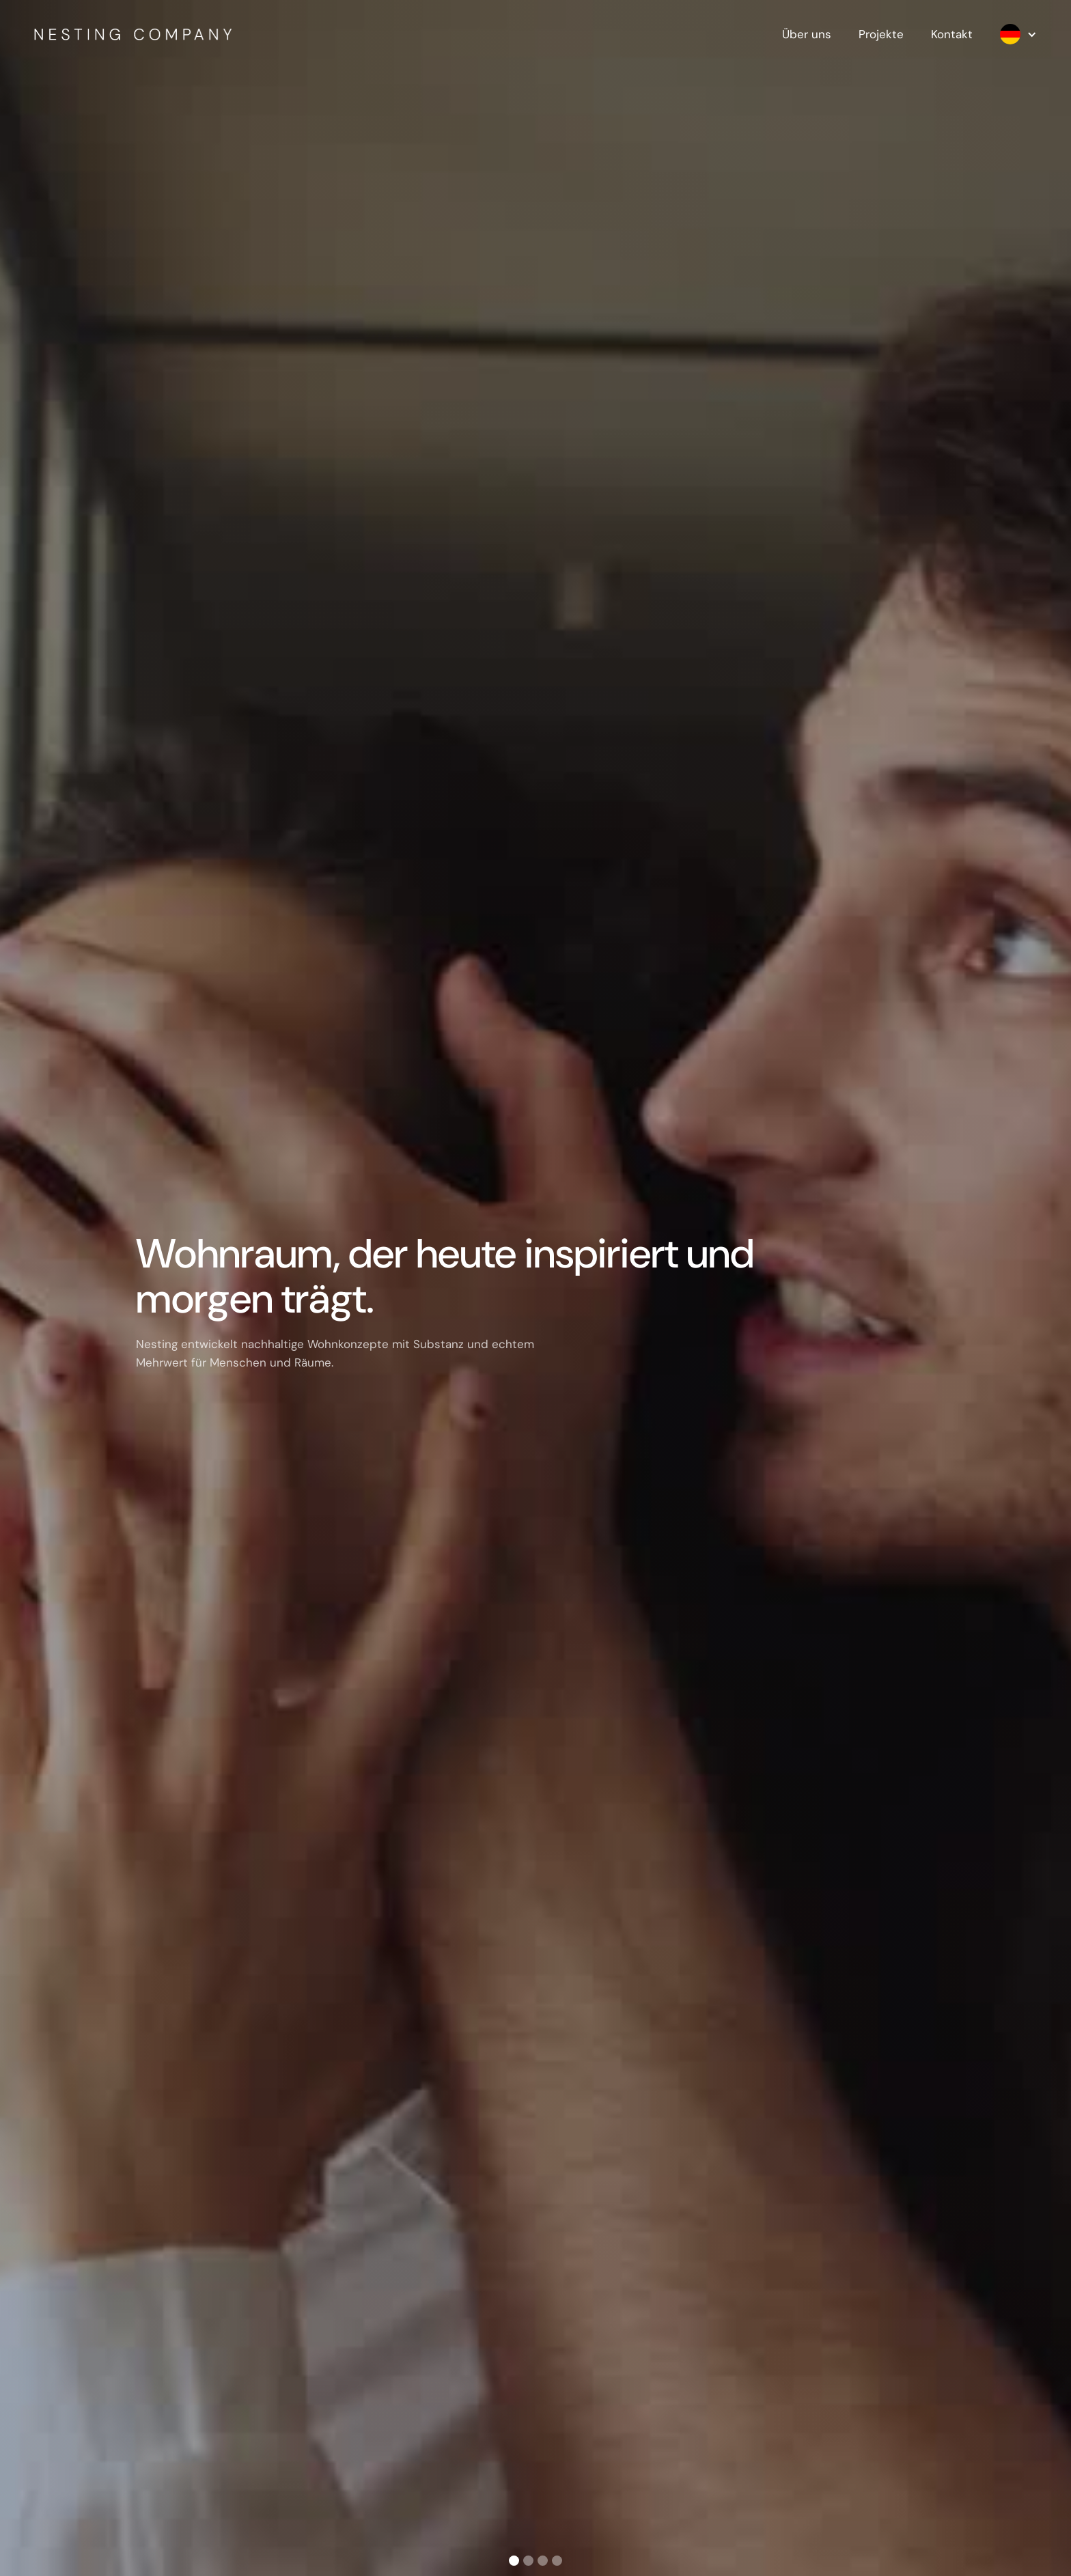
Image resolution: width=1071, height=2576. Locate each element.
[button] (1011, 34)
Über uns (806, 34)
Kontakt (952, 34)
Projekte (881, 34)
